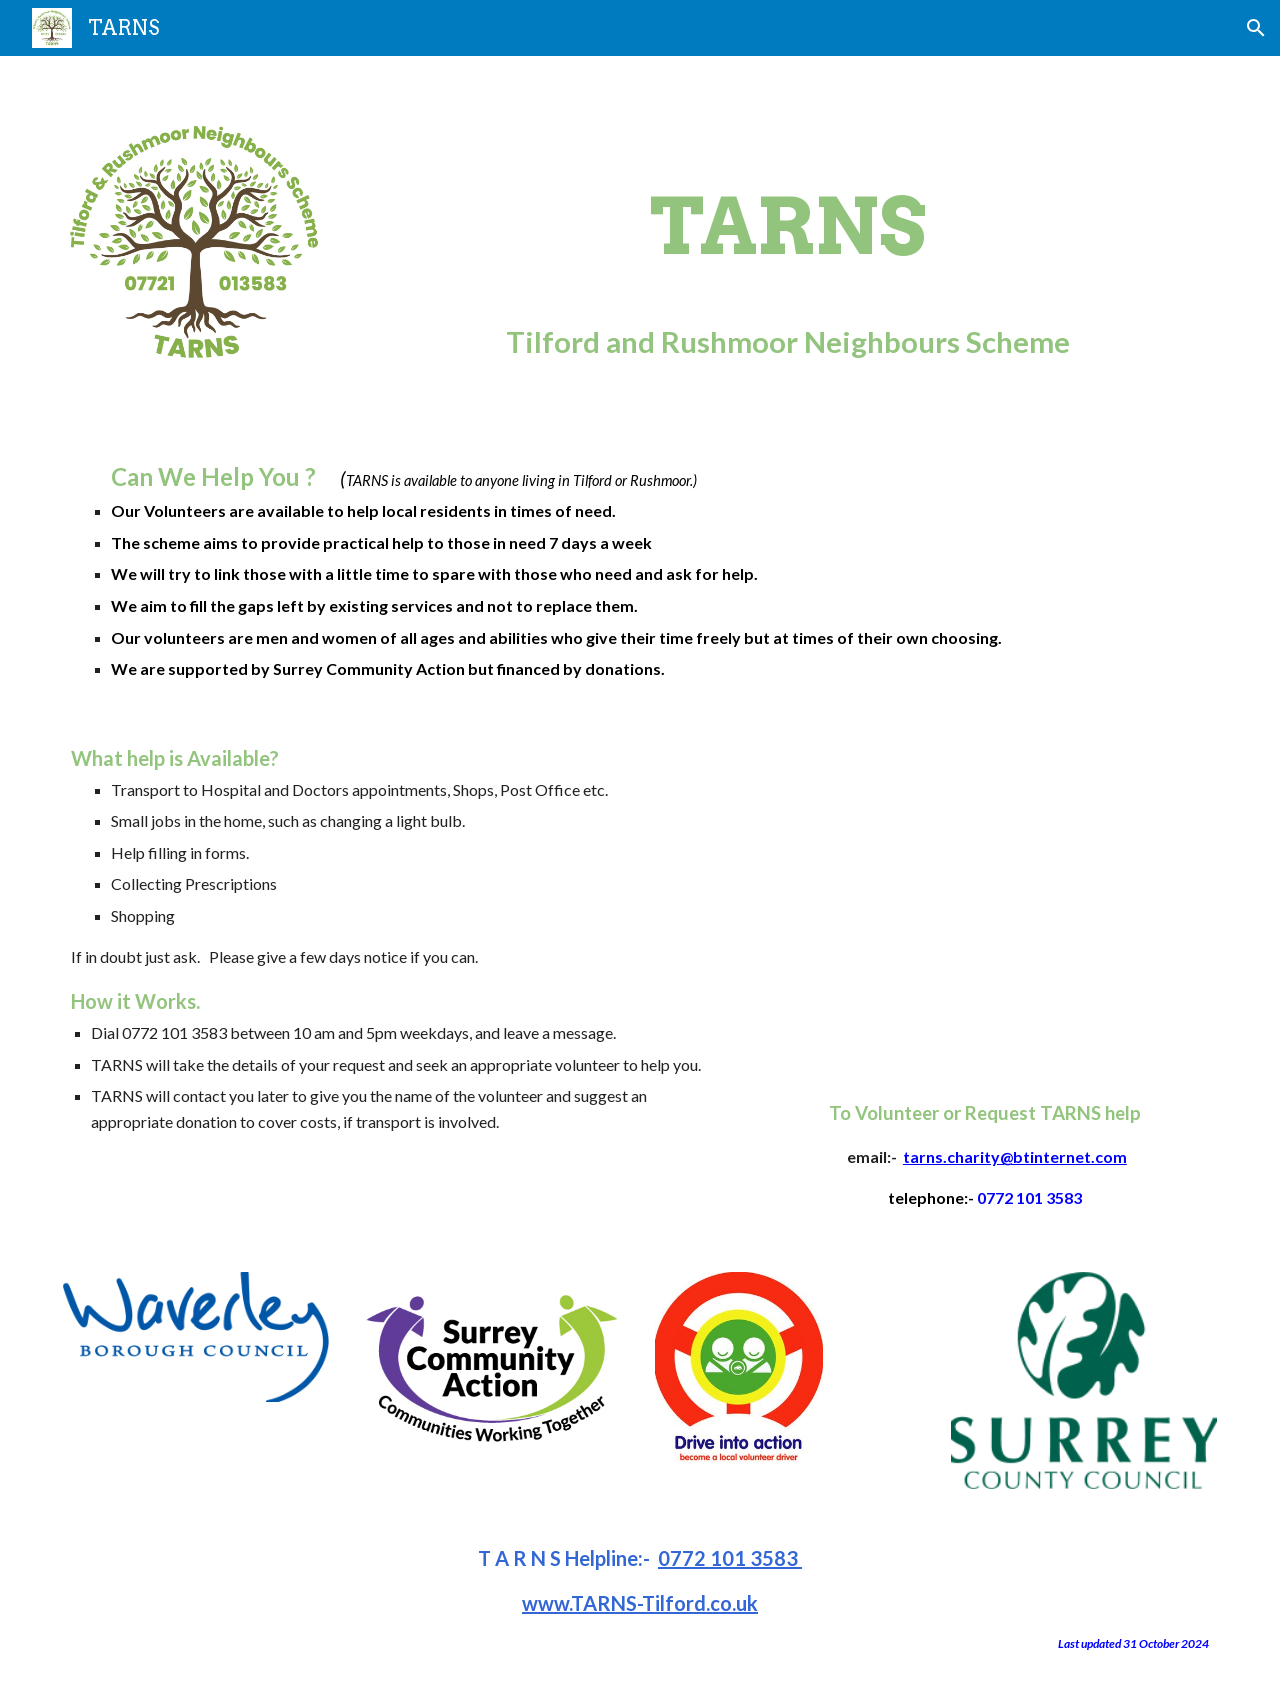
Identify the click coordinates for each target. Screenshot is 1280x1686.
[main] (788, 240)
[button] (1256, 28)
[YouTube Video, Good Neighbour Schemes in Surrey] (985, 895)
